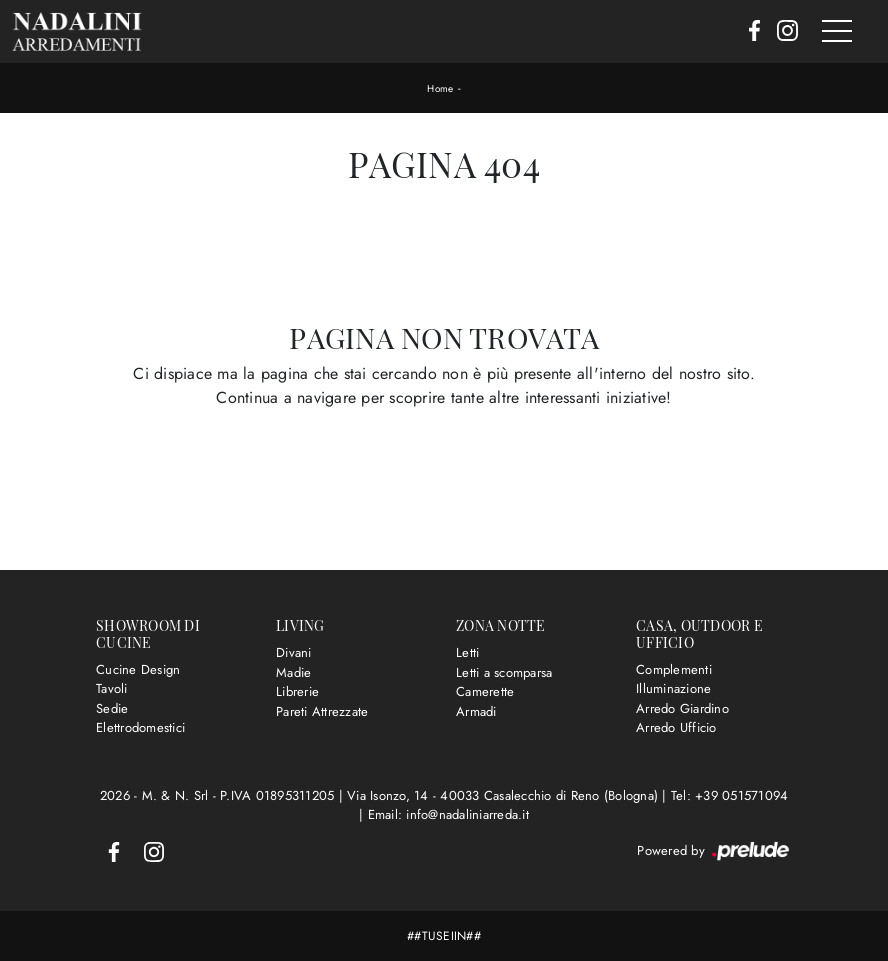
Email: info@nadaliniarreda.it (448, 814)
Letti (467, 652)
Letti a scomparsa (504, 672)
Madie (293, 672)
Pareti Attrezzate (322, 711)
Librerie (297, 691)
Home (440, 88)
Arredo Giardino (682, 708)
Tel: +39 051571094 (730, 795)
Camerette (485, 691)
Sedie (112, 708)
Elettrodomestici (140, 727)
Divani (294, 652)
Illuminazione (673, 688)
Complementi (674, 669)
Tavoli (112, 688)
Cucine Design (138, 669)
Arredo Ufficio (676, 727)
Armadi (476, 711)
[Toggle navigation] (837, 32)
